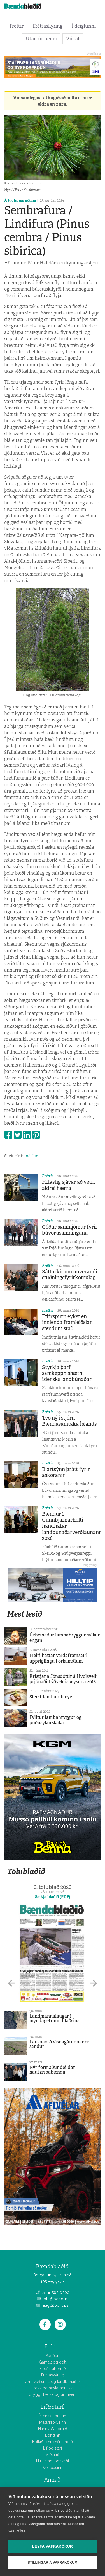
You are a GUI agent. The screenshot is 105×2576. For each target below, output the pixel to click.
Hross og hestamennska (52, 2388)
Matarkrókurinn (52, 2422)
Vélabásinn (52, 2467)
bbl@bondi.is (52, 2299)
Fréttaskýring (47, 26)
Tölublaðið (26, 1871)
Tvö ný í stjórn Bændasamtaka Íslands (69, 1420)
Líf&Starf (52, 2406)
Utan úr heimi (41, 38)
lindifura (31, 1155)
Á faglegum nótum (20, 200)
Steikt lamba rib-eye (50, 1697)
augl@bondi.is (52, 2305)
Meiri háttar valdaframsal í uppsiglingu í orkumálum (58, 1658)
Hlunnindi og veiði (52, 2461)
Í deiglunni (84, 26)
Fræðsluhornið (52, 2368)
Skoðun (52, 2355)
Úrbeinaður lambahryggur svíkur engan (64, 1637)
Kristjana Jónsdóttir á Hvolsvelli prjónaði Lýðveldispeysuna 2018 (63, 1679)
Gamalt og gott (52, 2362)
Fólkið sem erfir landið (52, 2441)
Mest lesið (24, 1614)
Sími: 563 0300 (52, 2292)
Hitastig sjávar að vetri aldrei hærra (68, 1185)
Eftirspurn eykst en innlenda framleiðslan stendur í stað (67, 1322)
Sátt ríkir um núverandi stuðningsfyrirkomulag (69, 1274)
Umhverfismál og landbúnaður (52, 2381)
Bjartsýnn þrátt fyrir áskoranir (66, 1472)
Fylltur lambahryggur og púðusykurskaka (55, 1720)
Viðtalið (52, 2454)
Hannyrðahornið (52, 2428)
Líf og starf (52, 2448)
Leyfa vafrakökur (52, 2546)
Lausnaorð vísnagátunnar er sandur (59, 2044)
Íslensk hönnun (52, 2416)
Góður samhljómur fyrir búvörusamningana (69, 1230)
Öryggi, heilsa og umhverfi (52, 2394)
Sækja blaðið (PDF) (52, 1896)
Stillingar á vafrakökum (53, 2562)
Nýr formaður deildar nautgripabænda (52, 2070)
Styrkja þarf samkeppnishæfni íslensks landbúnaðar (67, 1373)
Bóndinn (52, 2435)
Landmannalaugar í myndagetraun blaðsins (54, 2018)
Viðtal (72, 38)
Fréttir (17, 26)
